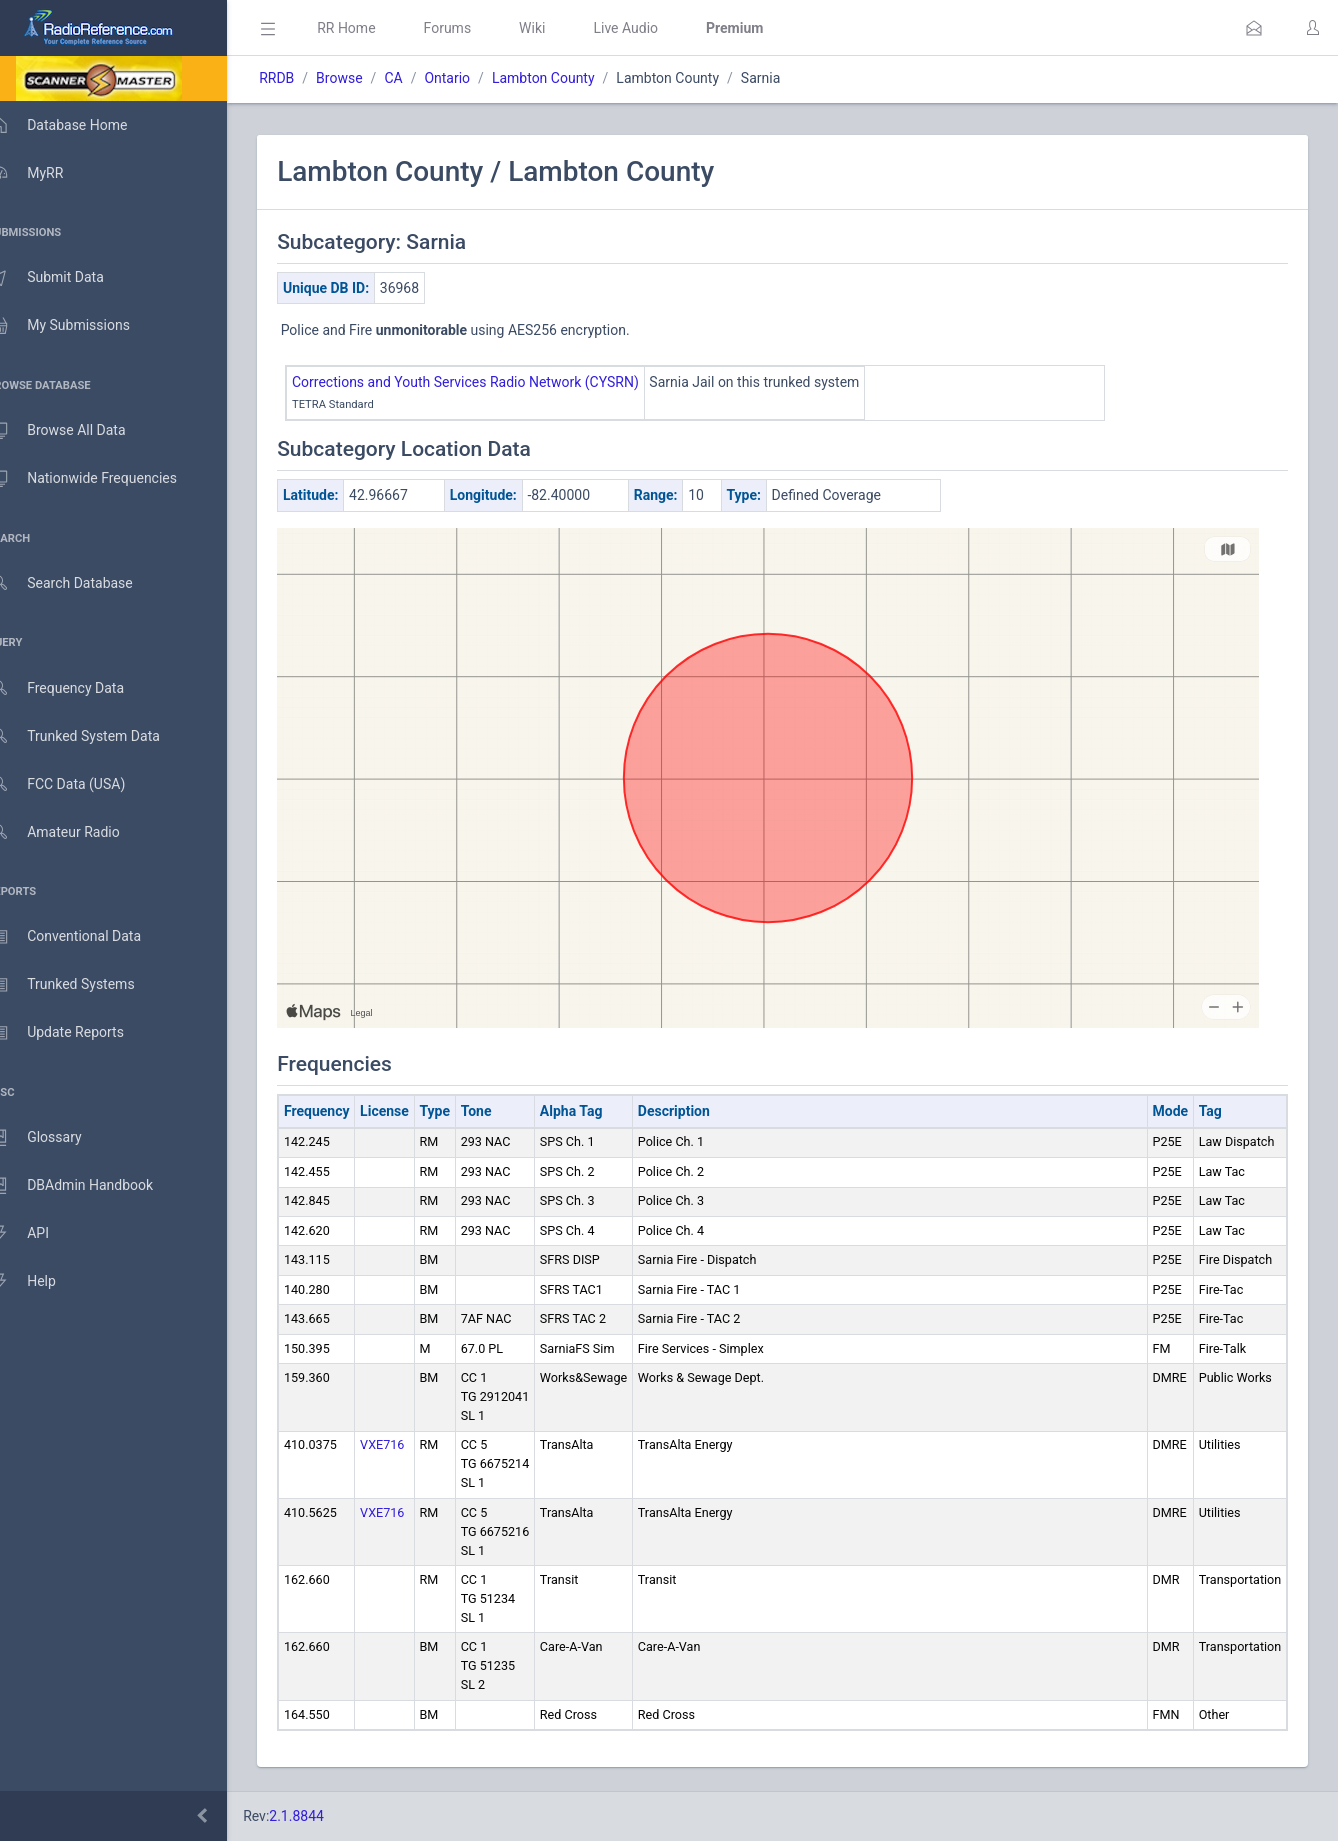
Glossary (55, 1138)
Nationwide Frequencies (103, 479)
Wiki (561, 28)
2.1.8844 (325, 1816)
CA (422, 78)
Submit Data (66, 278)
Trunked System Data (94, 736)
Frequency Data (76, 688)
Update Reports (76, 1033)
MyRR (46, 173)
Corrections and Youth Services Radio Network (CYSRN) (494, 382)
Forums (476, 28)
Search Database (81, 583)
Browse (368, 78)
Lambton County (572, 78)
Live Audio (654, 28)
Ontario (476, 78)
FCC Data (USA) (77, 784)
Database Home (78, 125)
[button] (1254, 28)
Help (42, 1282)
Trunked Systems (81, 985)
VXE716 (411, 1444)
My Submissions (79, 326)
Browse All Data (77, 431)
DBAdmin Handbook (91, 1186)
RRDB (305, 78)
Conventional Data (85, 937)
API (39, 1234)
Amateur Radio (74, 832)
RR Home (375, 28)
